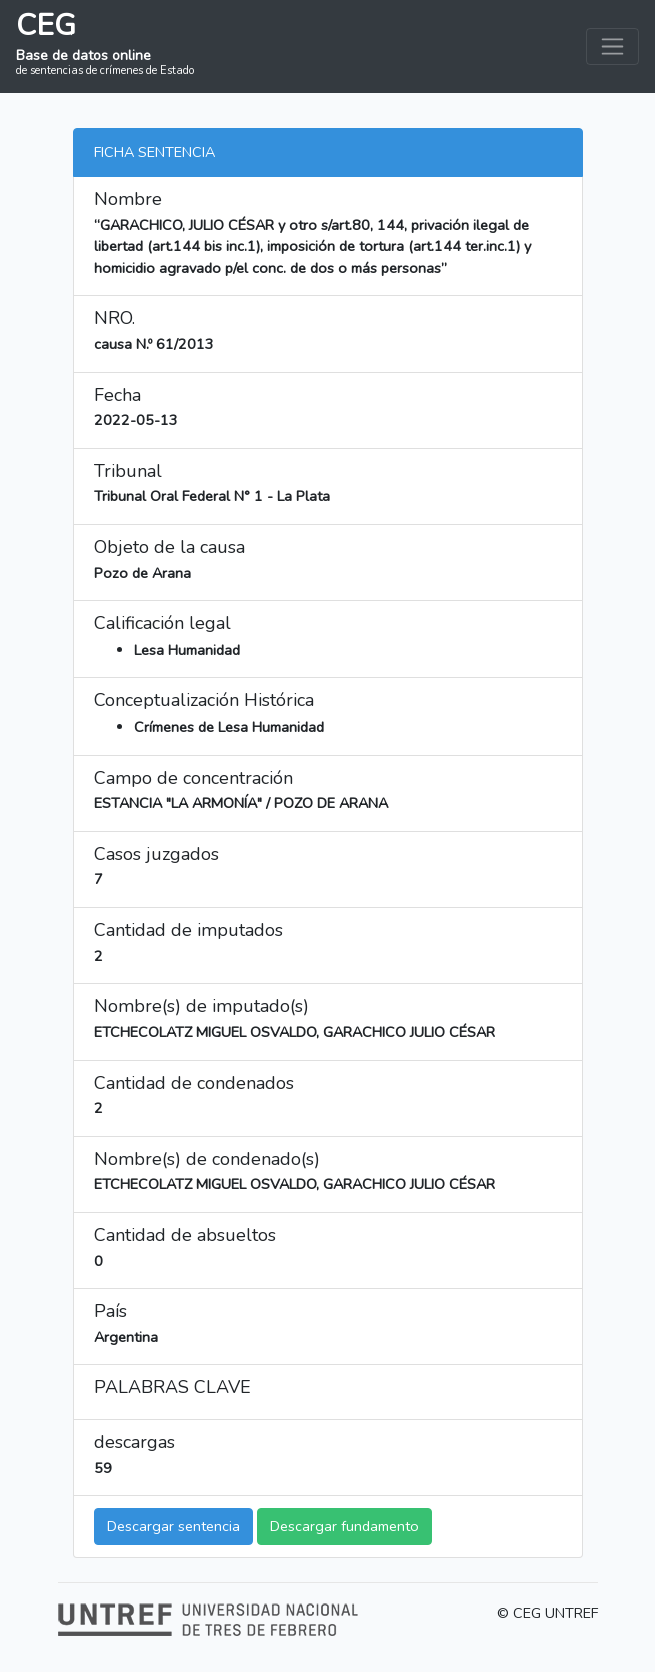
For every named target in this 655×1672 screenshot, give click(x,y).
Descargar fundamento (344, 1526)
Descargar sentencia (173, 1526)
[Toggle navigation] (612, 46)
